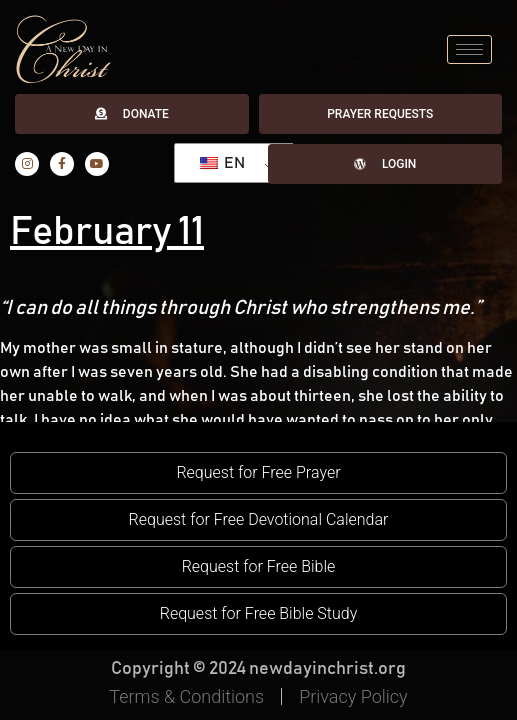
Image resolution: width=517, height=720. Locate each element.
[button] (258, 473)
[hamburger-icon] (469, 49)
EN (222, 163)
